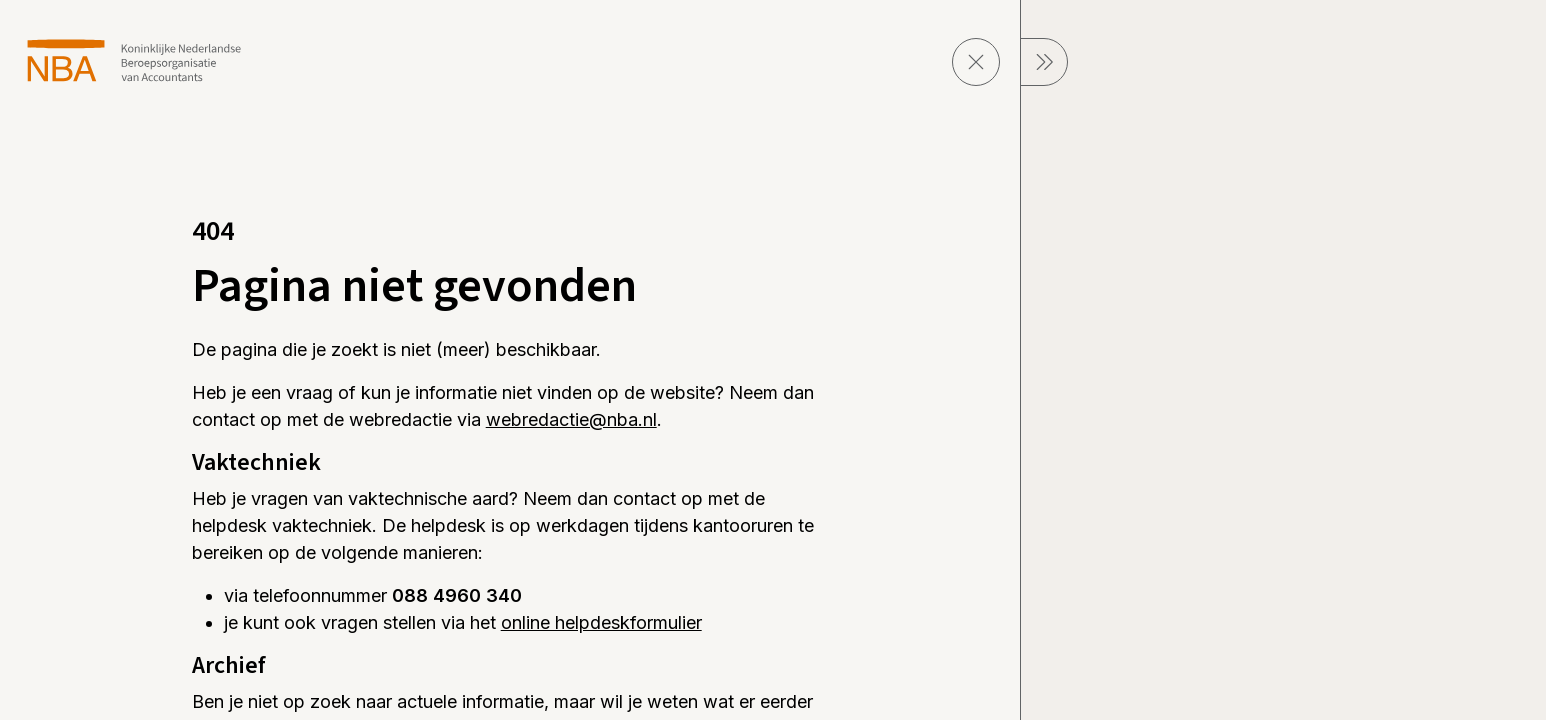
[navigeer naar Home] (134, 60)
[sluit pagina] (976, 62)
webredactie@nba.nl (571, 419)
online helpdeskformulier (601, 622)
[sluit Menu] (1044, 62)
